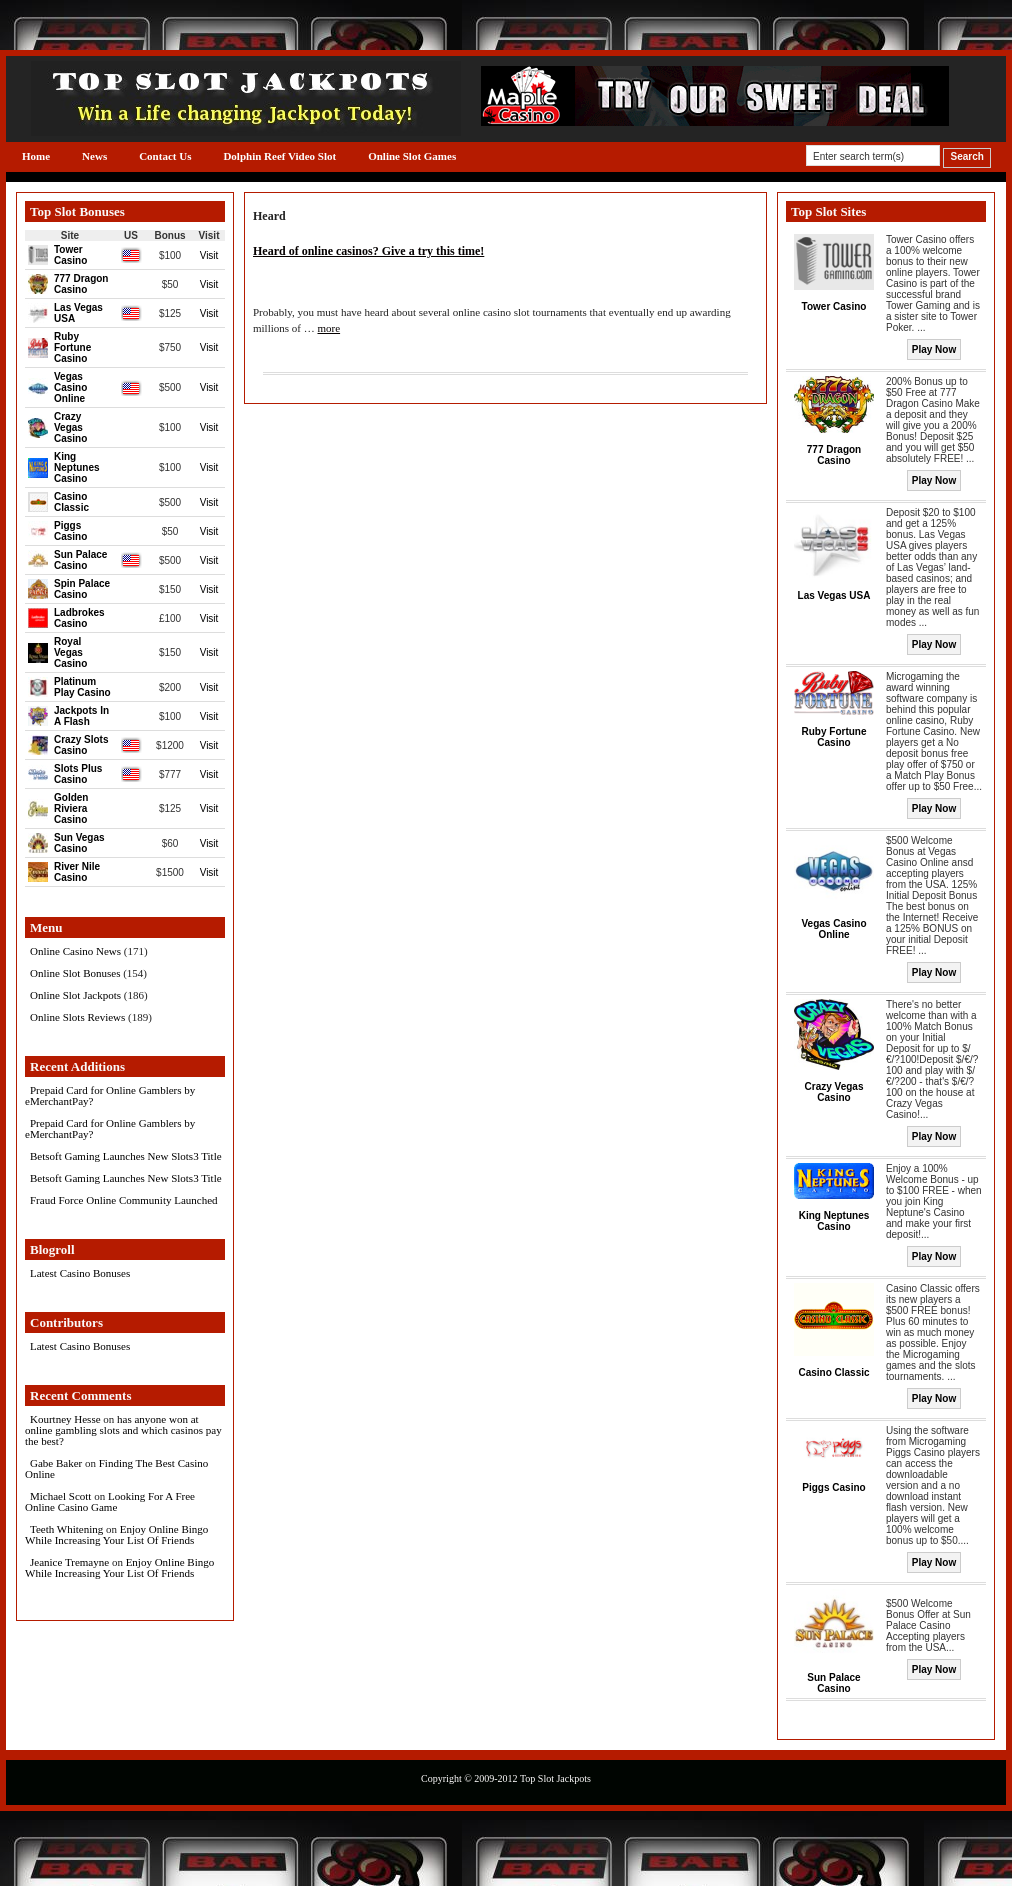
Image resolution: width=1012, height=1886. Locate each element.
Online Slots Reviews (77, 1017)
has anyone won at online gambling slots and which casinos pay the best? (123, 1430)
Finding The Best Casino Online (116, 1468)
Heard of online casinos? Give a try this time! (368, 251)
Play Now (934, 349)
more (328, 328)
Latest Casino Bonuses (80, 1273)
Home (36, 156)
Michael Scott (60, 1496)
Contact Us (165, 156)
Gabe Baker (56, 1463)
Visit (209, 255)
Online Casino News (75, 951)
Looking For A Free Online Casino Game (110, 1501)
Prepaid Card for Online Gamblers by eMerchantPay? (110, 1095)
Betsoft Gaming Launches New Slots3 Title (126, 1156)
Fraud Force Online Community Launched (124, 1200)
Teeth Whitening (66, 1529)
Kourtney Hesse (65, 1419)
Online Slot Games (412, 156)
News (94, 156)
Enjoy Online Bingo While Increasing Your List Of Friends (116, 1534)
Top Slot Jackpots (555, 1778)
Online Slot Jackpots (75, 995)
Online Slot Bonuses (75, 973)
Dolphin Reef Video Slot (279, 156)
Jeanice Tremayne (69, 1562)
